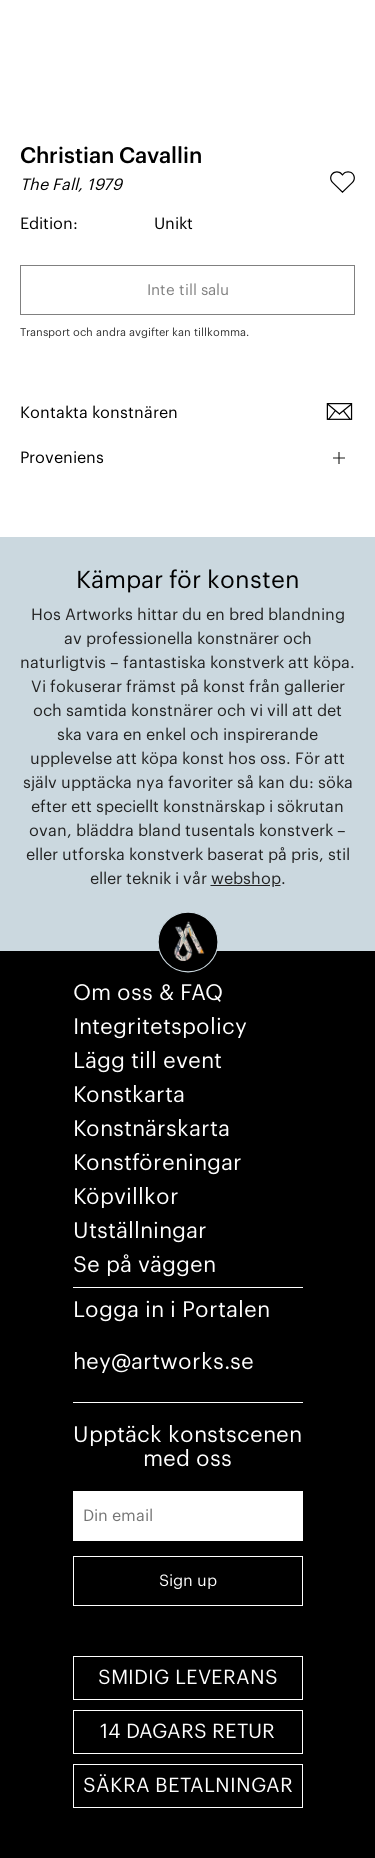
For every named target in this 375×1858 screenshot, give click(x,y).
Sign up (188, 1581)
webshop (246, 879)
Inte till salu (188, 290)
